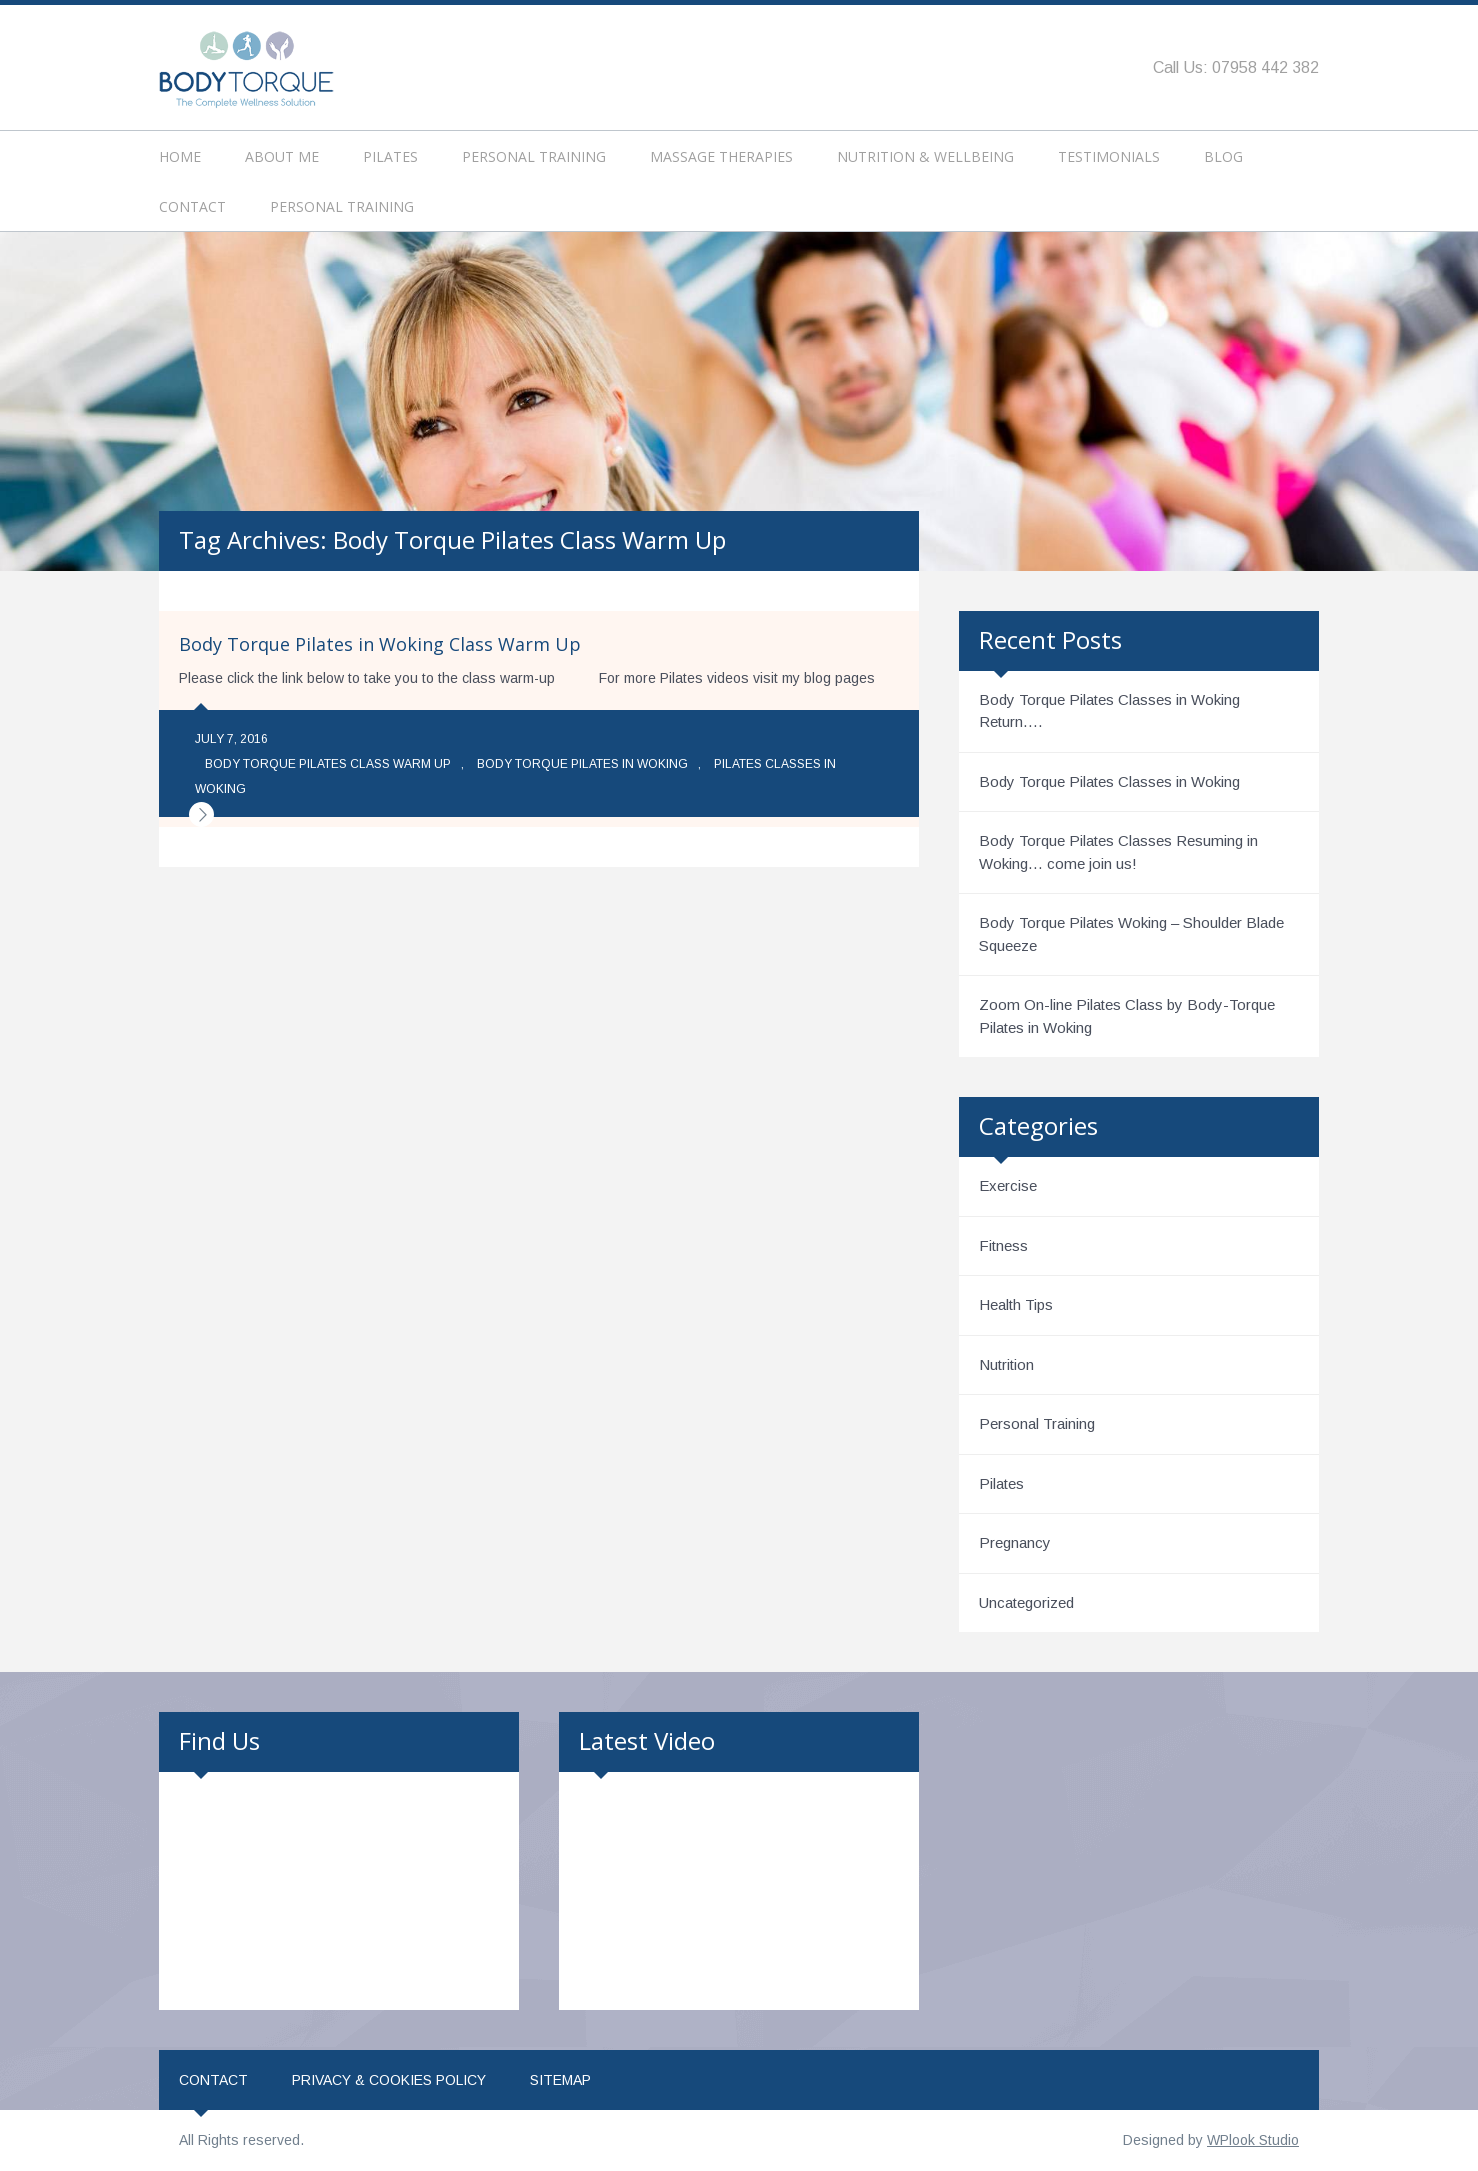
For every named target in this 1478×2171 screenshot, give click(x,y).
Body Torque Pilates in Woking (582, 764)
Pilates (390, 156)
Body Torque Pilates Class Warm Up (328, 764)
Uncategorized (1026, 1602)
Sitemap (560, 2080)
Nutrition (1006, 1364)
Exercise (1008, 1185)
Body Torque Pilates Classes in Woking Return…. (1109, 711)
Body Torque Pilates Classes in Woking (1109, 781)
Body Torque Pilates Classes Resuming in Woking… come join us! (1118, 852)
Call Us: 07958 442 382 (1236, 67)
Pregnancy (1015, 1542)
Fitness (1003, 1245)
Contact (192, 206)
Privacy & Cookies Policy (389, 2080)
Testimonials (1109, 156)
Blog (1223, 156)
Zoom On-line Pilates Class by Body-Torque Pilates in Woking (1127, 1016)
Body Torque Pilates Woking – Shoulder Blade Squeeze (1131, 934)
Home (180, 156)
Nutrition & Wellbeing (925, 156)
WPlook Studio (1253, 2140)
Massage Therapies (721, 156)
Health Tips (1016, 1304)
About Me (282, 156)
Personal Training (534, 156)
